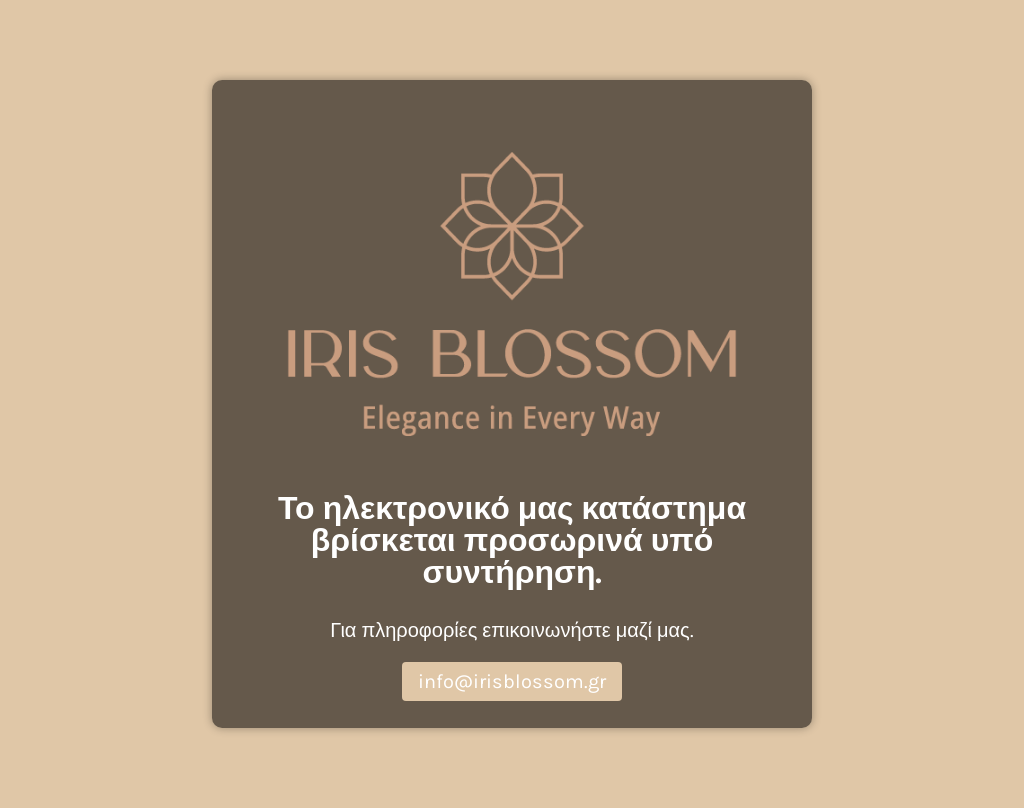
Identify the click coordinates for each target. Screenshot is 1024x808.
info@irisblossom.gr (512, 681)
